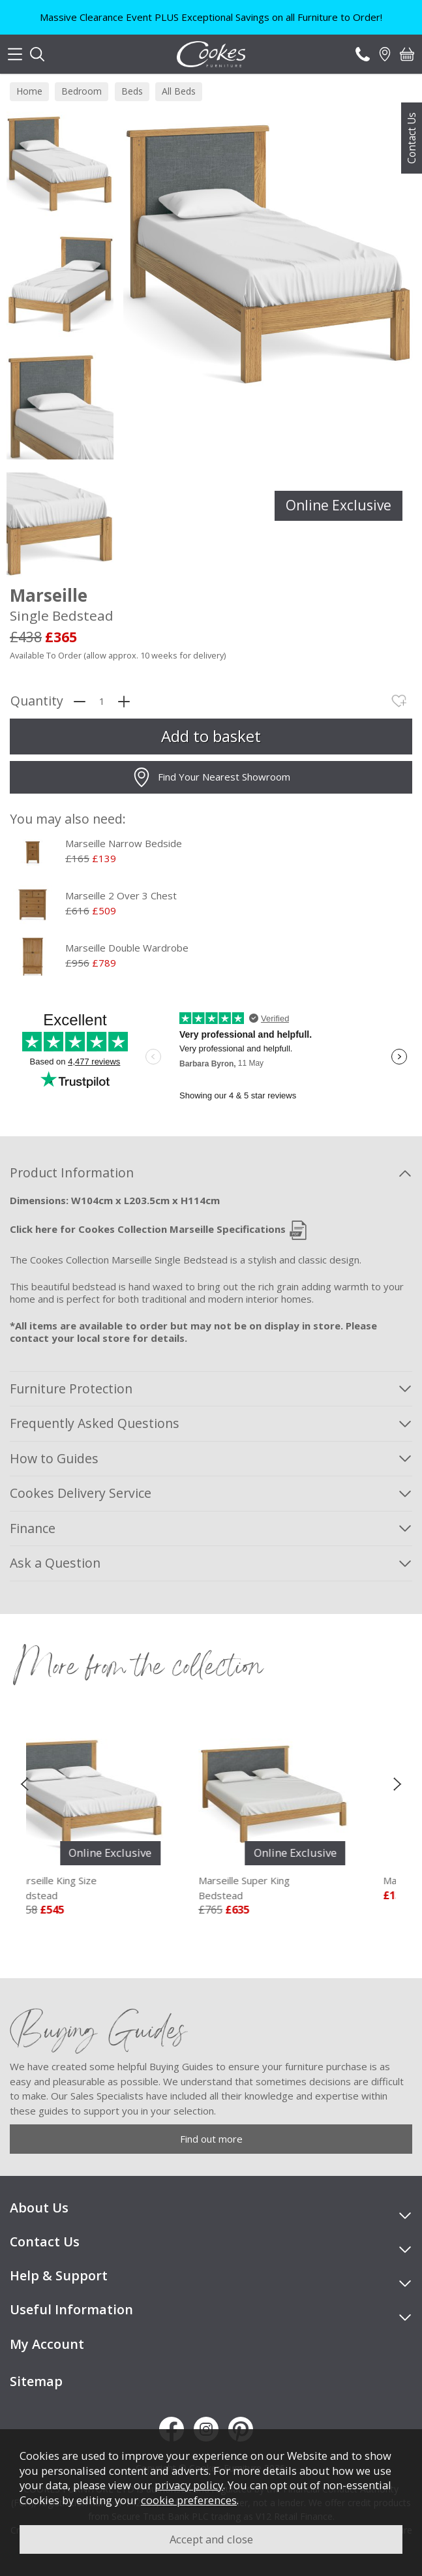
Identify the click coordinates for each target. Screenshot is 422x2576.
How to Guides (54, 1458)
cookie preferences (189, 2499)
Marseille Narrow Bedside (123, 843)
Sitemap (36, 2381)
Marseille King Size (111, 1888)
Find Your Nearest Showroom (211, 777)
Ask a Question (55, 1563)
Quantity (36, 701)
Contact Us (411, 138)
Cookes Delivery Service (80, 1493)
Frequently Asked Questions (94, 1423)
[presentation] (24, 1783)
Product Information (72, 1172)
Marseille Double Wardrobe (126, 947)
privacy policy (189, 2484)
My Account (47, 2344)
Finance (32, 1528)
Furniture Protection (71, 1388)
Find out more (211, 2138)
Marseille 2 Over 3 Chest (121, 895)
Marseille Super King (296, 1888)
